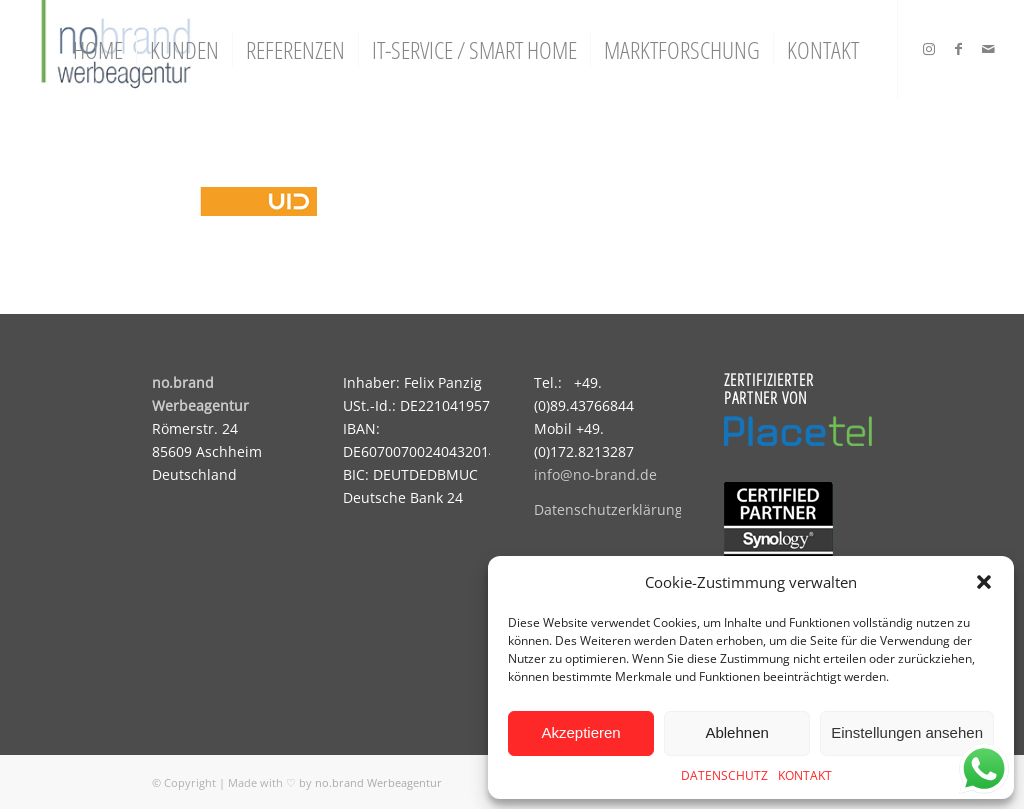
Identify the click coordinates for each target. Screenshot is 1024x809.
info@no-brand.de (595, 474)
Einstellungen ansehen (907, 732)
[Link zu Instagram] (929, 49)
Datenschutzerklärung (608, 509)
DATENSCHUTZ (724, 775)
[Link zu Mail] (989, 49)
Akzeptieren (580, 732)
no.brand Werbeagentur (378, 782)
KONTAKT (805, 775)
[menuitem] (98, 50)
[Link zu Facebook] (959, 49)
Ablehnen (736, 732)
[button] (984, 582)
